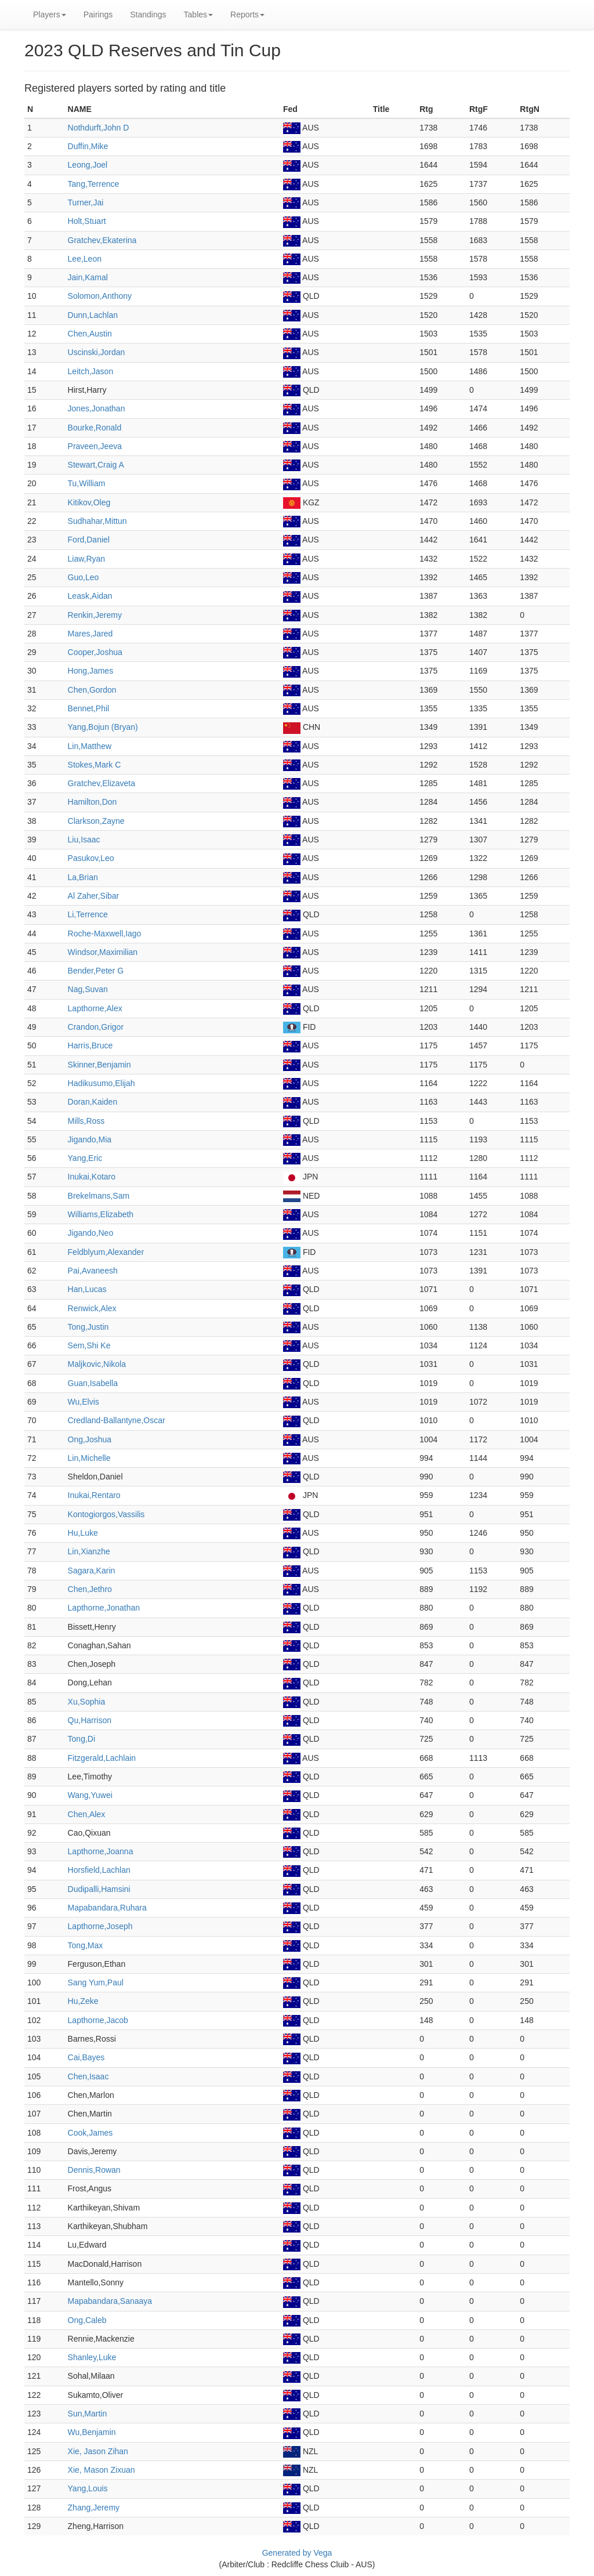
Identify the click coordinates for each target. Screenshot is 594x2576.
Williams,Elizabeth (101, 1214)
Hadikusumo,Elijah (101, 1083)
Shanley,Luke (92, 2357)
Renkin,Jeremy (95, 615)
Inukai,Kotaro (92, 1176)
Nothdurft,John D (98, 127)
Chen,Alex (87, 1814)
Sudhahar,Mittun (97, 521)
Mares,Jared (90, 633)
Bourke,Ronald (95, 427)
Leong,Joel (88, 164)
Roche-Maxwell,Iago (105, 933)
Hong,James (91, 670)
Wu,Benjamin (92, 2432)
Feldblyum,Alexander (106, 1252)
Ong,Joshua (90, 1439)
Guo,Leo (83, 577)
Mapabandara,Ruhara (107, 1907)
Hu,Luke (83, 1532)
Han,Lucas (87, 1289)
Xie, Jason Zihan (98, 2451)
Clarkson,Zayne (96, 821)
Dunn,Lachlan (93, 315)
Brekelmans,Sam (99, 1195)
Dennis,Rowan (94, 2170)
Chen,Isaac (88, 2076)
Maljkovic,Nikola (97, 1364)
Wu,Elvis (83, 1401)
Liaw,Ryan (87, 558)
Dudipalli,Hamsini (99, 1889)
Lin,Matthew (89, 746)
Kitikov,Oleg (89, 502)
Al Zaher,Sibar (93, 895)
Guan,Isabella (93, 1383)
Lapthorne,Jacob (98, 2020)
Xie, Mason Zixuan (101, 2469)
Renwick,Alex (92, 1308)
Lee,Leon (85, 258)
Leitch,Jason (91, 371)
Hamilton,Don (92, 801)
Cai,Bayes (86, 2057)
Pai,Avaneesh (93, 1270)
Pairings (98, 14)
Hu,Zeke (83, 2001)
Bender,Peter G (96, 970)
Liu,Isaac (84, 839)
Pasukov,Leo (91, 858)
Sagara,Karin (91, 1570)
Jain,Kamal (88, 277)
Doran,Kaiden (93, 1101)
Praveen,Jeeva (95, 446)
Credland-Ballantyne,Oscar (116, 1420)
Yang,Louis (88, 2488)
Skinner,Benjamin (99, 1064)
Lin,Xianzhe (89, 1551)
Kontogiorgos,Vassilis (106, 1514)
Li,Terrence (88, 914)
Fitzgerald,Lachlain (102, 1758)
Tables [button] (198, 14)
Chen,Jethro (90, 1589)
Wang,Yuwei (90, 1795)
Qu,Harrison (89, 1720)
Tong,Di (81, 1738)
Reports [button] (247, 14)
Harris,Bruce (90, 1045)
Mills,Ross (86, 1121)
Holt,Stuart (87, 221)
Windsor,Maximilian (103, 952)
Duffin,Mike (88, 146)
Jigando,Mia (90, 1139)
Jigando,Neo (91, 1233)
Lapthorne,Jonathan (104, 1607)
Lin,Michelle (89, 1458)
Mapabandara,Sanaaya (110, 2301)
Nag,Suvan (88, 989)
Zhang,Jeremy (93, 2507)
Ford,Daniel (89, 539)
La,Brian (83, 877)
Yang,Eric (85, 1158)
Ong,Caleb (87, 2320)
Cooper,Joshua (95, 652)
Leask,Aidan (90, 595)
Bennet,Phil (89, 708)
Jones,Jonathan (96, 408)
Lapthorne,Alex (95, 1008)
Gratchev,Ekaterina (102, 240)
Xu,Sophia (87, 1701)
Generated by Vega (297, 2552)
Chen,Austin (90, 333)
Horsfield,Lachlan (99, 1870)
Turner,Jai (86, 202)
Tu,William (87, 483)
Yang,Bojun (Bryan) (103, 727)
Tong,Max (85, 1945)
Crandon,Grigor (96, 1027)
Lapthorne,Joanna (100, 1851)
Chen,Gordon (92, 689)
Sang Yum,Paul (96, 1982)
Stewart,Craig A (96, 464)
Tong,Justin (88, 1327)
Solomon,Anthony (100, 296)
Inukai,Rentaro (94, 1495)
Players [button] (49, 14)
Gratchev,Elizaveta (101, 783)
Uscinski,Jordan (96, 352)
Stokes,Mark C (94, 764)
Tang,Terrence (93, 184)
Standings (148, 14)
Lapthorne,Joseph (100, 1926)
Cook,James (90, 2132)
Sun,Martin (87, 2413)
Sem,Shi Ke (89, 1345)
